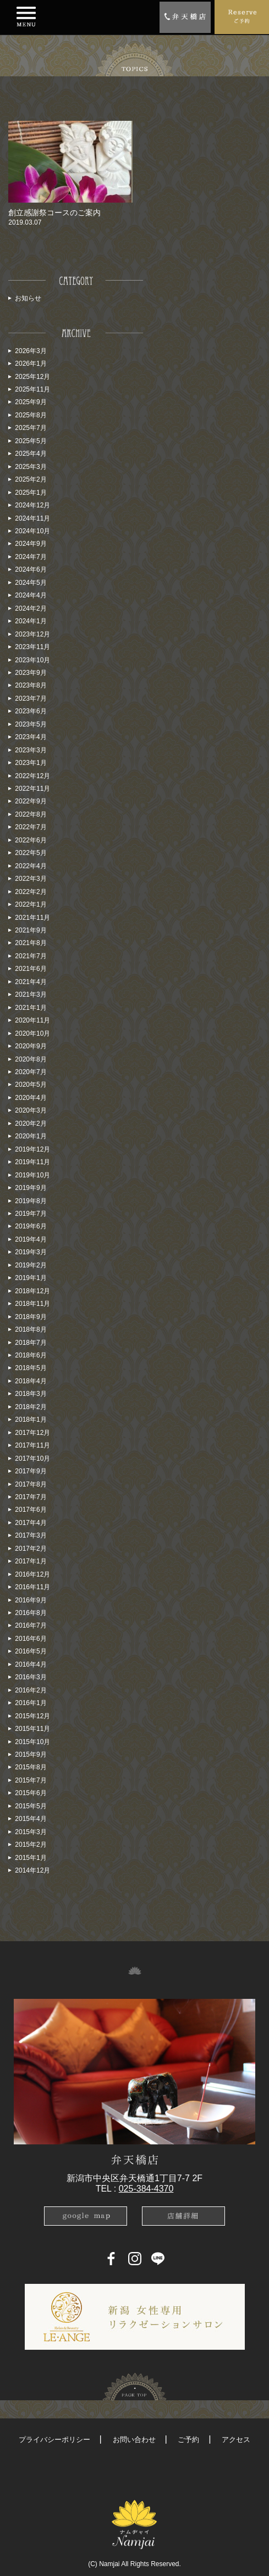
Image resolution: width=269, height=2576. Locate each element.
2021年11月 (32, 917)
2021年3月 (30, 994)
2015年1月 (30, 1857)
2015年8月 (30, 1767)
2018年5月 (30, 1368)
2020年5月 (30, 1084)
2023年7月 (30, 698)
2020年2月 (30, 1123)
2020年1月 (30, 1136)
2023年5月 (30, 724)
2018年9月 (30, 1317)
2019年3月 (30, 1252)
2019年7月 (30, 1213)
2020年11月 (32, 1020)
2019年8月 (30, 1201)
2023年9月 (30, 672)
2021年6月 (30, 968)
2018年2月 (30, 1407)
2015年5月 (30, 1806)
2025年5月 (30, 441)
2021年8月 (30, 943)
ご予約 (188, 2439)
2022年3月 (30, 878)
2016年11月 (32, 1587)
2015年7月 (30, 1780)
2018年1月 (30, 1419)
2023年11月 (32, 647)
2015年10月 (32, 1742)
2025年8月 (30, 415)
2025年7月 (30, 427)
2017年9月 (30, 1471)
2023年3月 (30, 750)
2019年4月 (30, 1239)
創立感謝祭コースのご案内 (54, 212)
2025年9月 (30, 402)
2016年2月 (30, 1690)
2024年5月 (30, 582)
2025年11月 (32, 389)
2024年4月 (30, 595)
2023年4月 (30, 737)
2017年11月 (32, 1445)
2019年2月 (30, 1265)
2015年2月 (30, 1844)
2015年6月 (30, 1793)
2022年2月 (30, 892)
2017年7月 (30, 1497)
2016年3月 (30, 1677)
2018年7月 (30, 1342)
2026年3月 (30, 351)
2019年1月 (30, 1278)
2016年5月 (30, 1651)
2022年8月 (30, 814)
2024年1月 (30, 621)
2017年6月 (30, 1509)
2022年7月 (30, 827)
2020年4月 (30, 1097)
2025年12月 (32, 376)
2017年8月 (30, 1484)
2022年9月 (30, 801)
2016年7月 (30, 1625)
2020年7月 (30, 1072)
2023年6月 (30, 711)
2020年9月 (30, 1046)
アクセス (236, 2439)
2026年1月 (30, 363)
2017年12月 (32, 1432)
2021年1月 (30, 1007)
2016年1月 (30, 1703)
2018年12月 (32, 1291)
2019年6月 (30, 1226)
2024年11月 (32, 518)
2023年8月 (30, 685)
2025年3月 (30, 466)
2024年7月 (30, 557)
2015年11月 (32, 1728)
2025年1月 (30, 492)
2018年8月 (30, 1329)
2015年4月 (30, 1818)
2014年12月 (32, 1870)
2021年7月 (30, 956)
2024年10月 (32, 531)
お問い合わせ (134, 2439)
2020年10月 (32, 1033)
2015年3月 (30, 1832)
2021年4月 (30, 982)
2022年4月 (30, 866)
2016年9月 (30, 1600)
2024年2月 (30, 608)
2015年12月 (32, 1716)
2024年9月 (30, 543)
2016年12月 (32, 1574)
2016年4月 (30, 1664)
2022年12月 (32, 776)
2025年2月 (30, 479)
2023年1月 (30, 762)
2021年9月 (30, 930)
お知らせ (28, 298)
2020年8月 (30, 1059)
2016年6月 (30, 1638)
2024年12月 (32, 505)
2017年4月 (30, 1522)
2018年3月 (30, 1393)
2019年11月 (32, 1162)
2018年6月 (30, 1355)
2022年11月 (32, 788)
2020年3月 (30, 1110)
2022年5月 (30, 853)
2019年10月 (32, 1175)
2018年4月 (30, 1381)
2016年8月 (30, 1613)
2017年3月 (30, 1535)
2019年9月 (30, 1187)
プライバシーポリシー (54, 2439)
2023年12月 (32, 634)
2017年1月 (30, 1561)
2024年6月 (30, 569)
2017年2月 (30, 1548)
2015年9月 (30, 1754)
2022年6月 (30, 840)
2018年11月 (32, 1303)
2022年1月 (30, 904)
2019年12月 (32, 1149)
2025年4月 (30, 453)
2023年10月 (32, 660)
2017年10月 (32, 1458)
